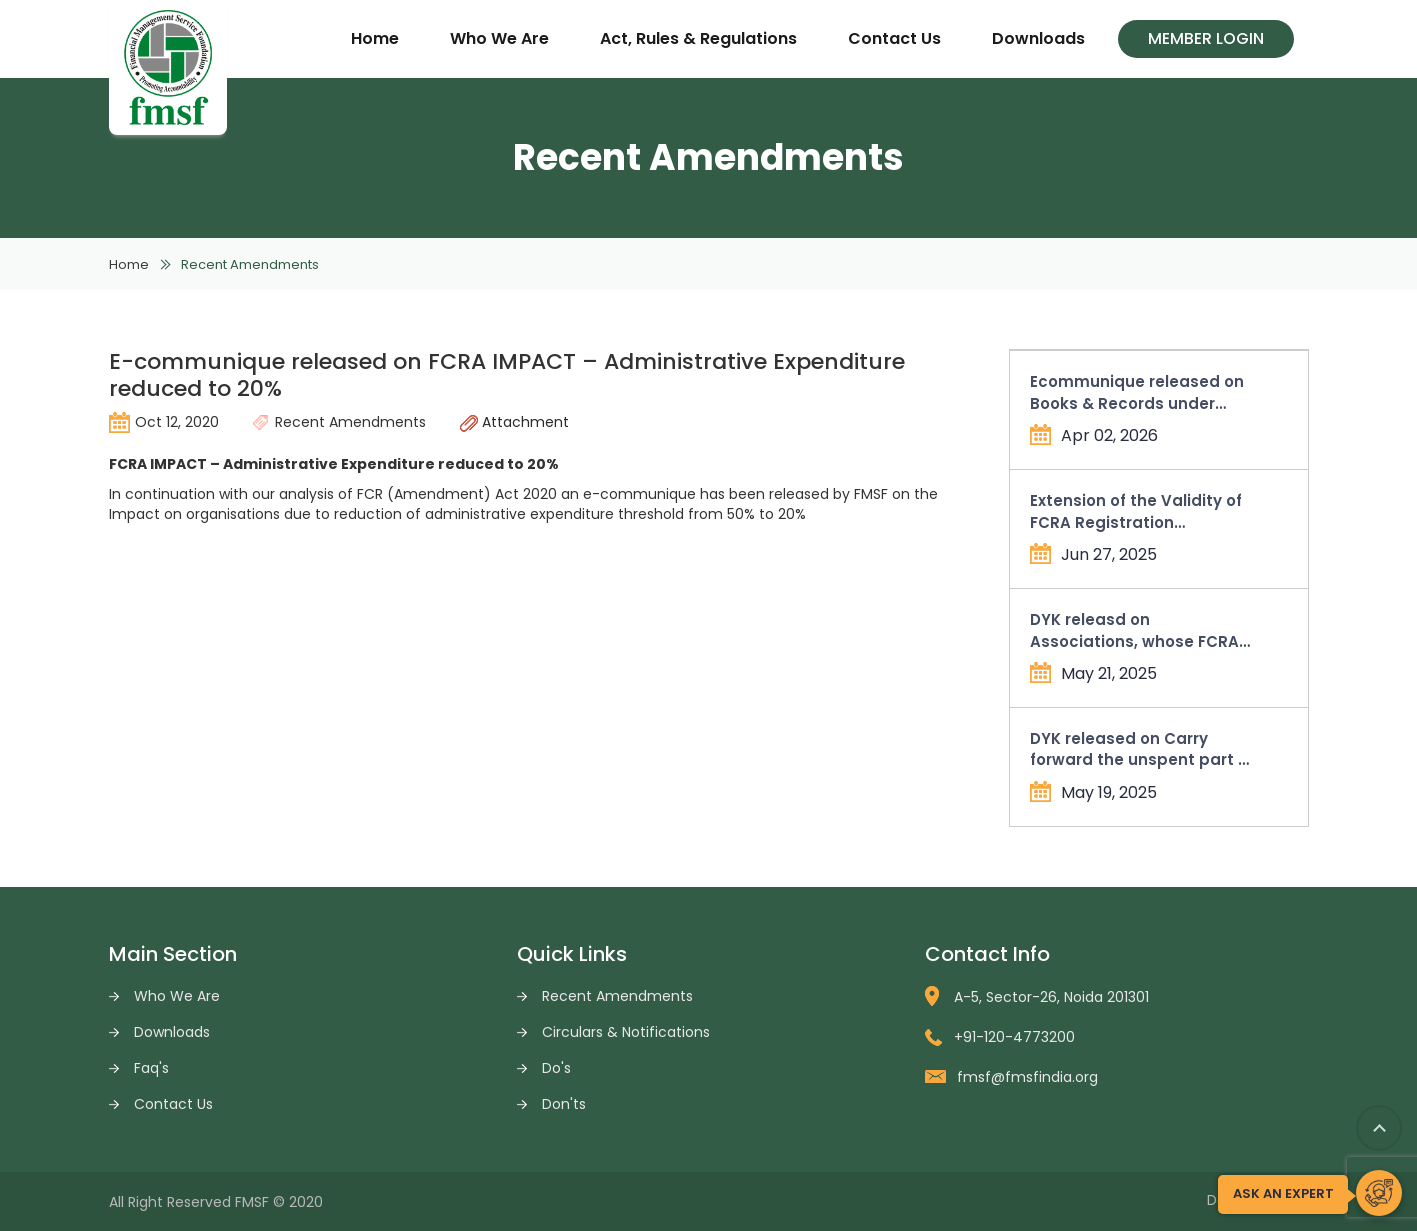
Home (375, 38)
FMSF (252, 1202)
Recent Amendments (617, 996)
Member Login (1206, 38)
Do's (556, 1068)
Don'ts (564, 1104)
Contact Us (894, 38)
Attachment (514, 422)
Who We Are (499, 38)
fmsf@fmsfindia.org (1011, 1077)
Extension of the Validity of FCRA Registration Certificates (1136, 511)
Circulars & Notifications (626, 1032)
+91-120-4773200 (1000, 1037)
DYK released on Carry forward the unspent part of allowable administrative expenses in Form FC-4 (1142, 749)
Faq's (151, 1068)
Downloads (1038, 38)
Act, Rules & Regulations (698, 38)
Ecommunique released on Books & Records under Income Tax (1137, 392)
